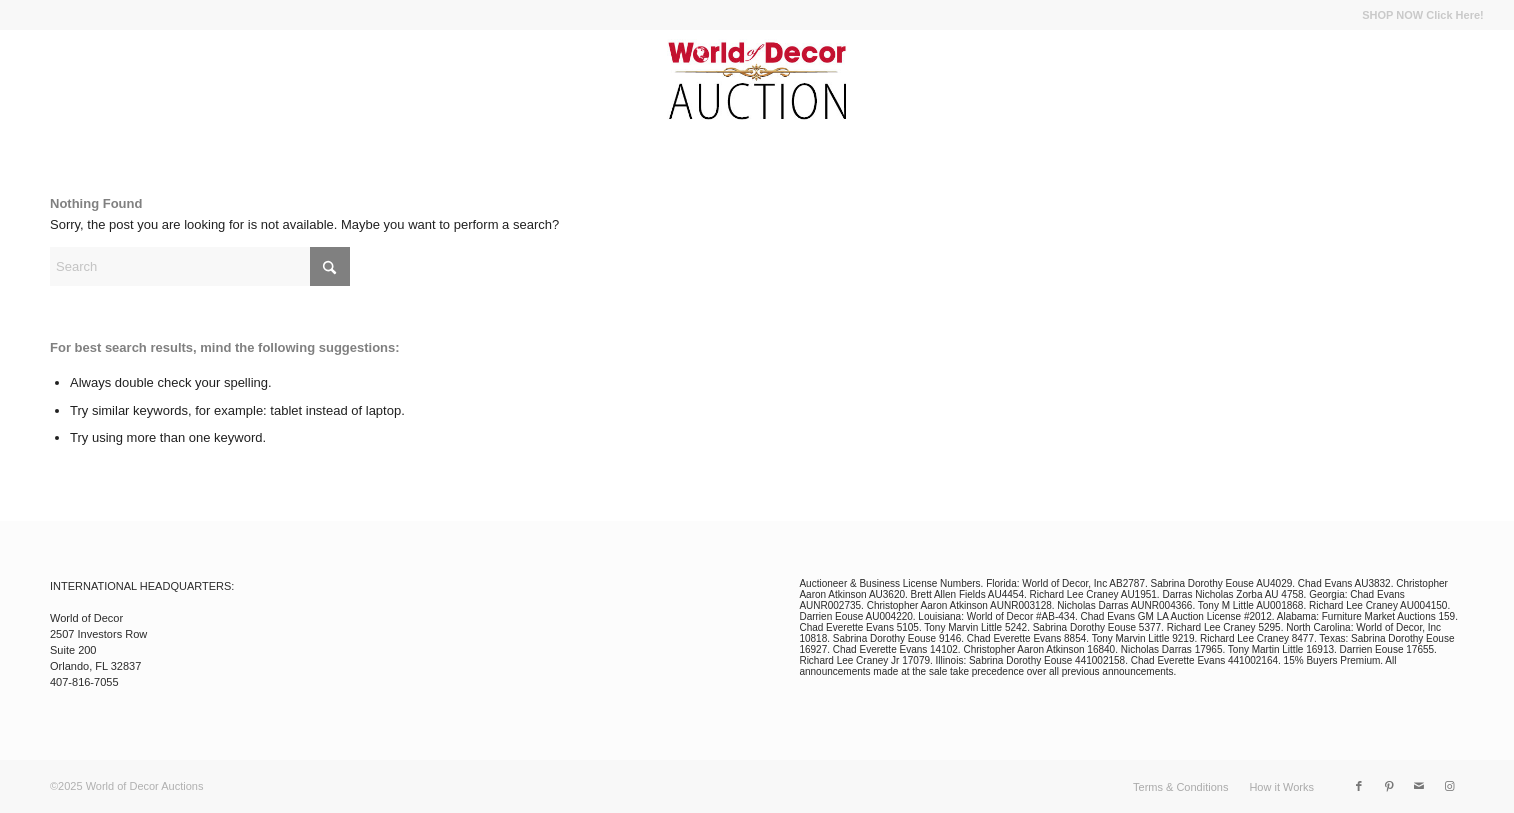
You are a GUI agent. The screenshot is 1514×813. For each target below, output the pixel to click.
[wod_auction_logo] (757, 80)
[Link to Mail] (1419, 786)
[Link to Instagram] (1449, 786)
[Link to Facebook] (1359, 786)
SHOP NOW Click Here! (1422, 15)
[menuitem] (1417, 15)
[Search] (200, 266)
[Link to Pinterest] (1389, 786)
